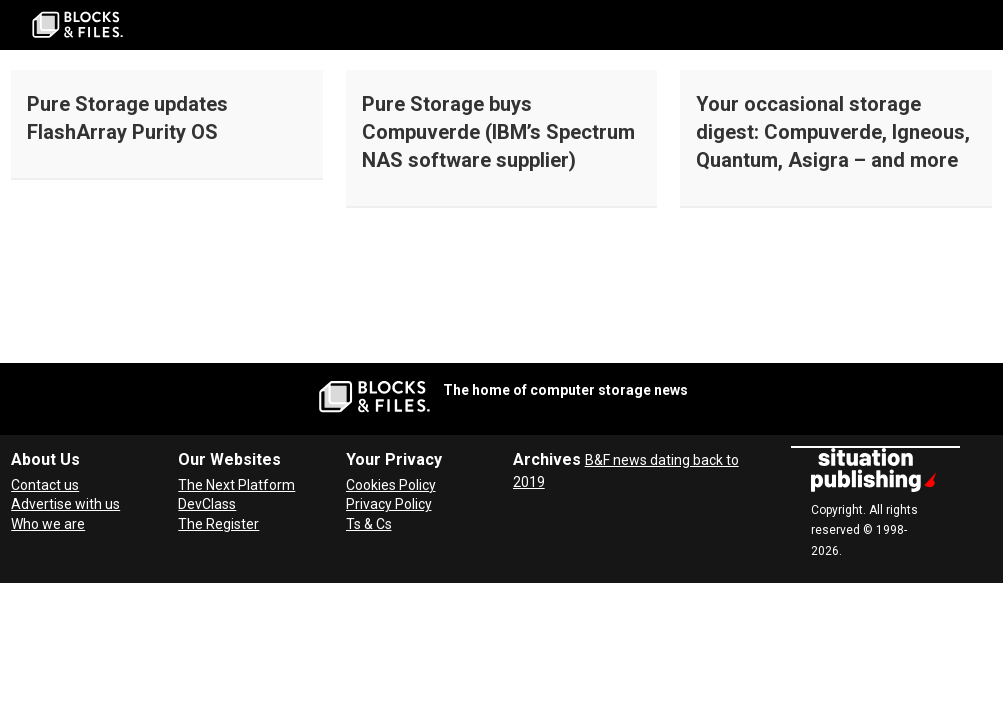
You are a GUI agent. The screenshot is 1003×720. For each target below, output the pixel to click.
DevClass (207, 504)
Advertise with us (65, 504)
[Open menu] (978, 25)
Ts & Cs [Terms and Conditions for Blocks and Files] (369, 524)
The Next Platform (236, 485)
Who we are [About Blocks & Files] (48, 524)
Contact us (45, 485)
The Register (218, 524)
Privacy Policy (389, 504)
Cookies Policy (391, 485)
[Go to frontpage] (78, 25)
